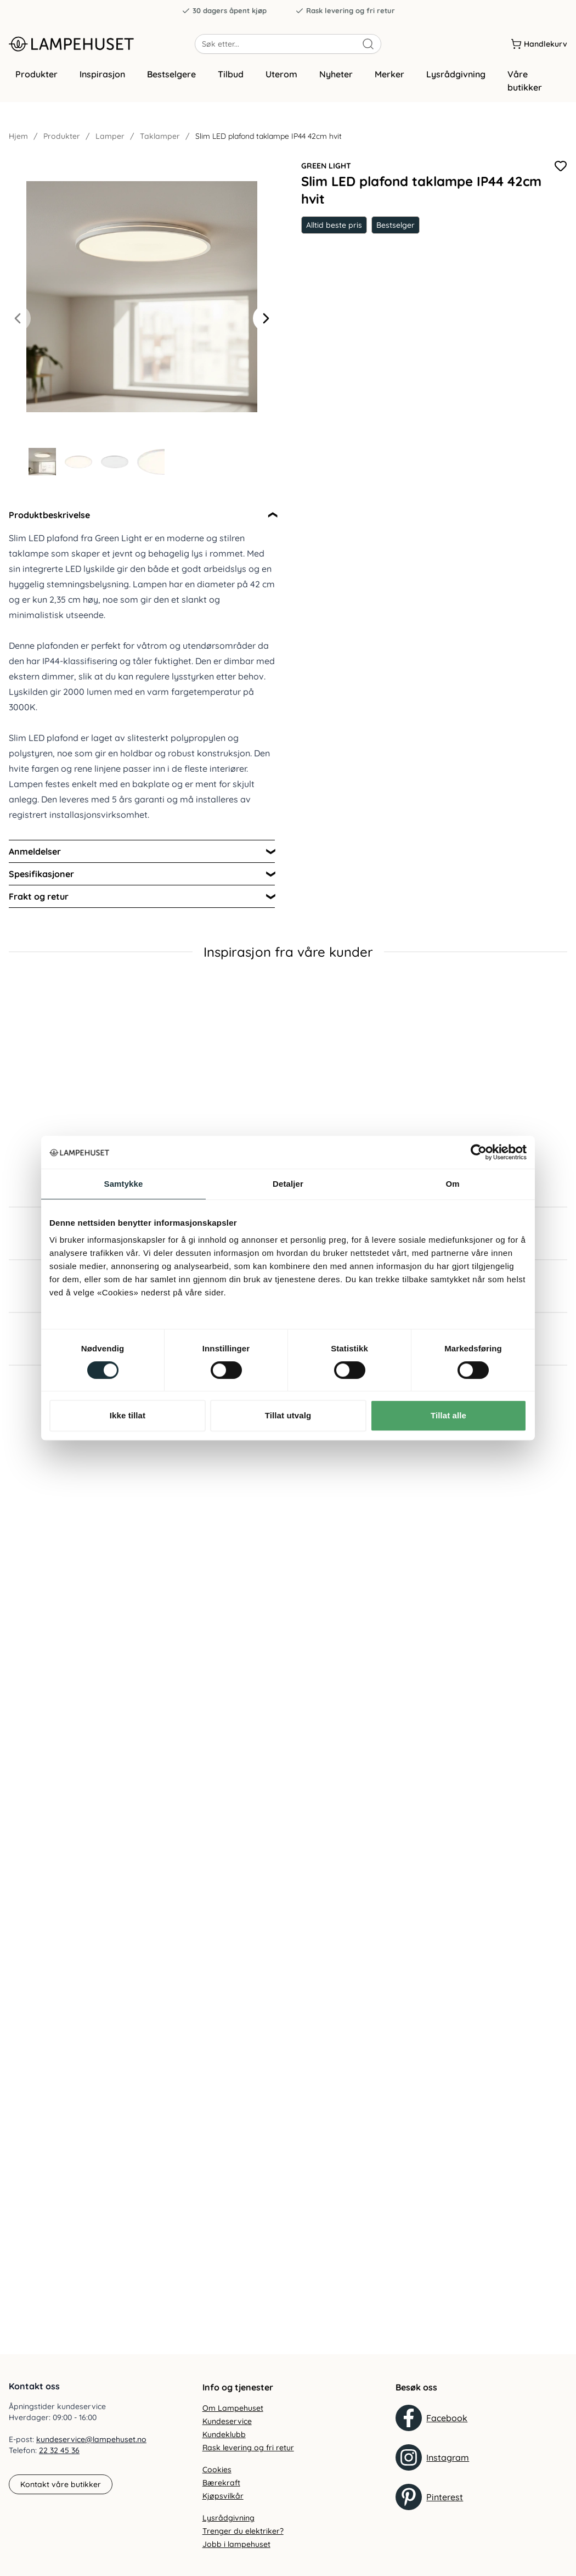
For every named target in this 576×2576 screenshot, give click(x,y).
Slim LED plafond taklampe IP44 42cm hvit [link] (268, 146)
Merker (389, 83)
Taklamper (160, 146)
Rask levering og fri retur (345, 10)
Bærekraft (221, 2483)
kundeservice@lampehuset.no (91, 2439)
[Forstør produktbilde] (141, 306)
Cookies (216, 2469)
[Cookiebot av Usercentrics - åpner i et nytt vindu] (479, 1152)
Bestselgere (171, 83)
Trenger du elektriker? (243, 2531)
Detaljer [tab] (288, 1183)
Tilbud (231, 83)
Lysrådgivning (455, 83)
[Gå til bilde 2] (78, 471)
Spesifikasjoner (41, 883)
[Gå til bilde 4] (151, 471)
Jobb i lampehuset (236, 2544)
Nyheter (336, 83)
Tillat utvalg (288, 1415)
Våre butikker (524, 90)
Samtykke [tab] (123, 1183)
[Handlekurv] (539, 49)
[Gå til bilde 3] (114, 471)
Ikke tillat (127, 1415)
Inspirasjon (102, 83)
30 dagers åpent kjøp (224, 10)
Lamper (110, 146)
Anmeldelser (35, 861)
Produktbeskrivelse (49, 524)
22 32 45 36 (59, 2450)
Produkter (36, 83)
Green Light (326, 176)
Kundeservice (227, 2421)
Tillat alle (448, 1415)
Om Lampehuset (232, 2408)
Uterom (281, 83)
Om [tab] (452, 1183)
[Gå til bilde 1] (42, 471)
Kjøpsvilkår (223, 2496)
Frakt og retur (39, 906)
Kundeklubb (224, 2434)
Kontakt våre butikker (60, 2484)
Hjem (18, 146)
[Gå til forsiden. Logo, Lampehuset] (102, 49)
